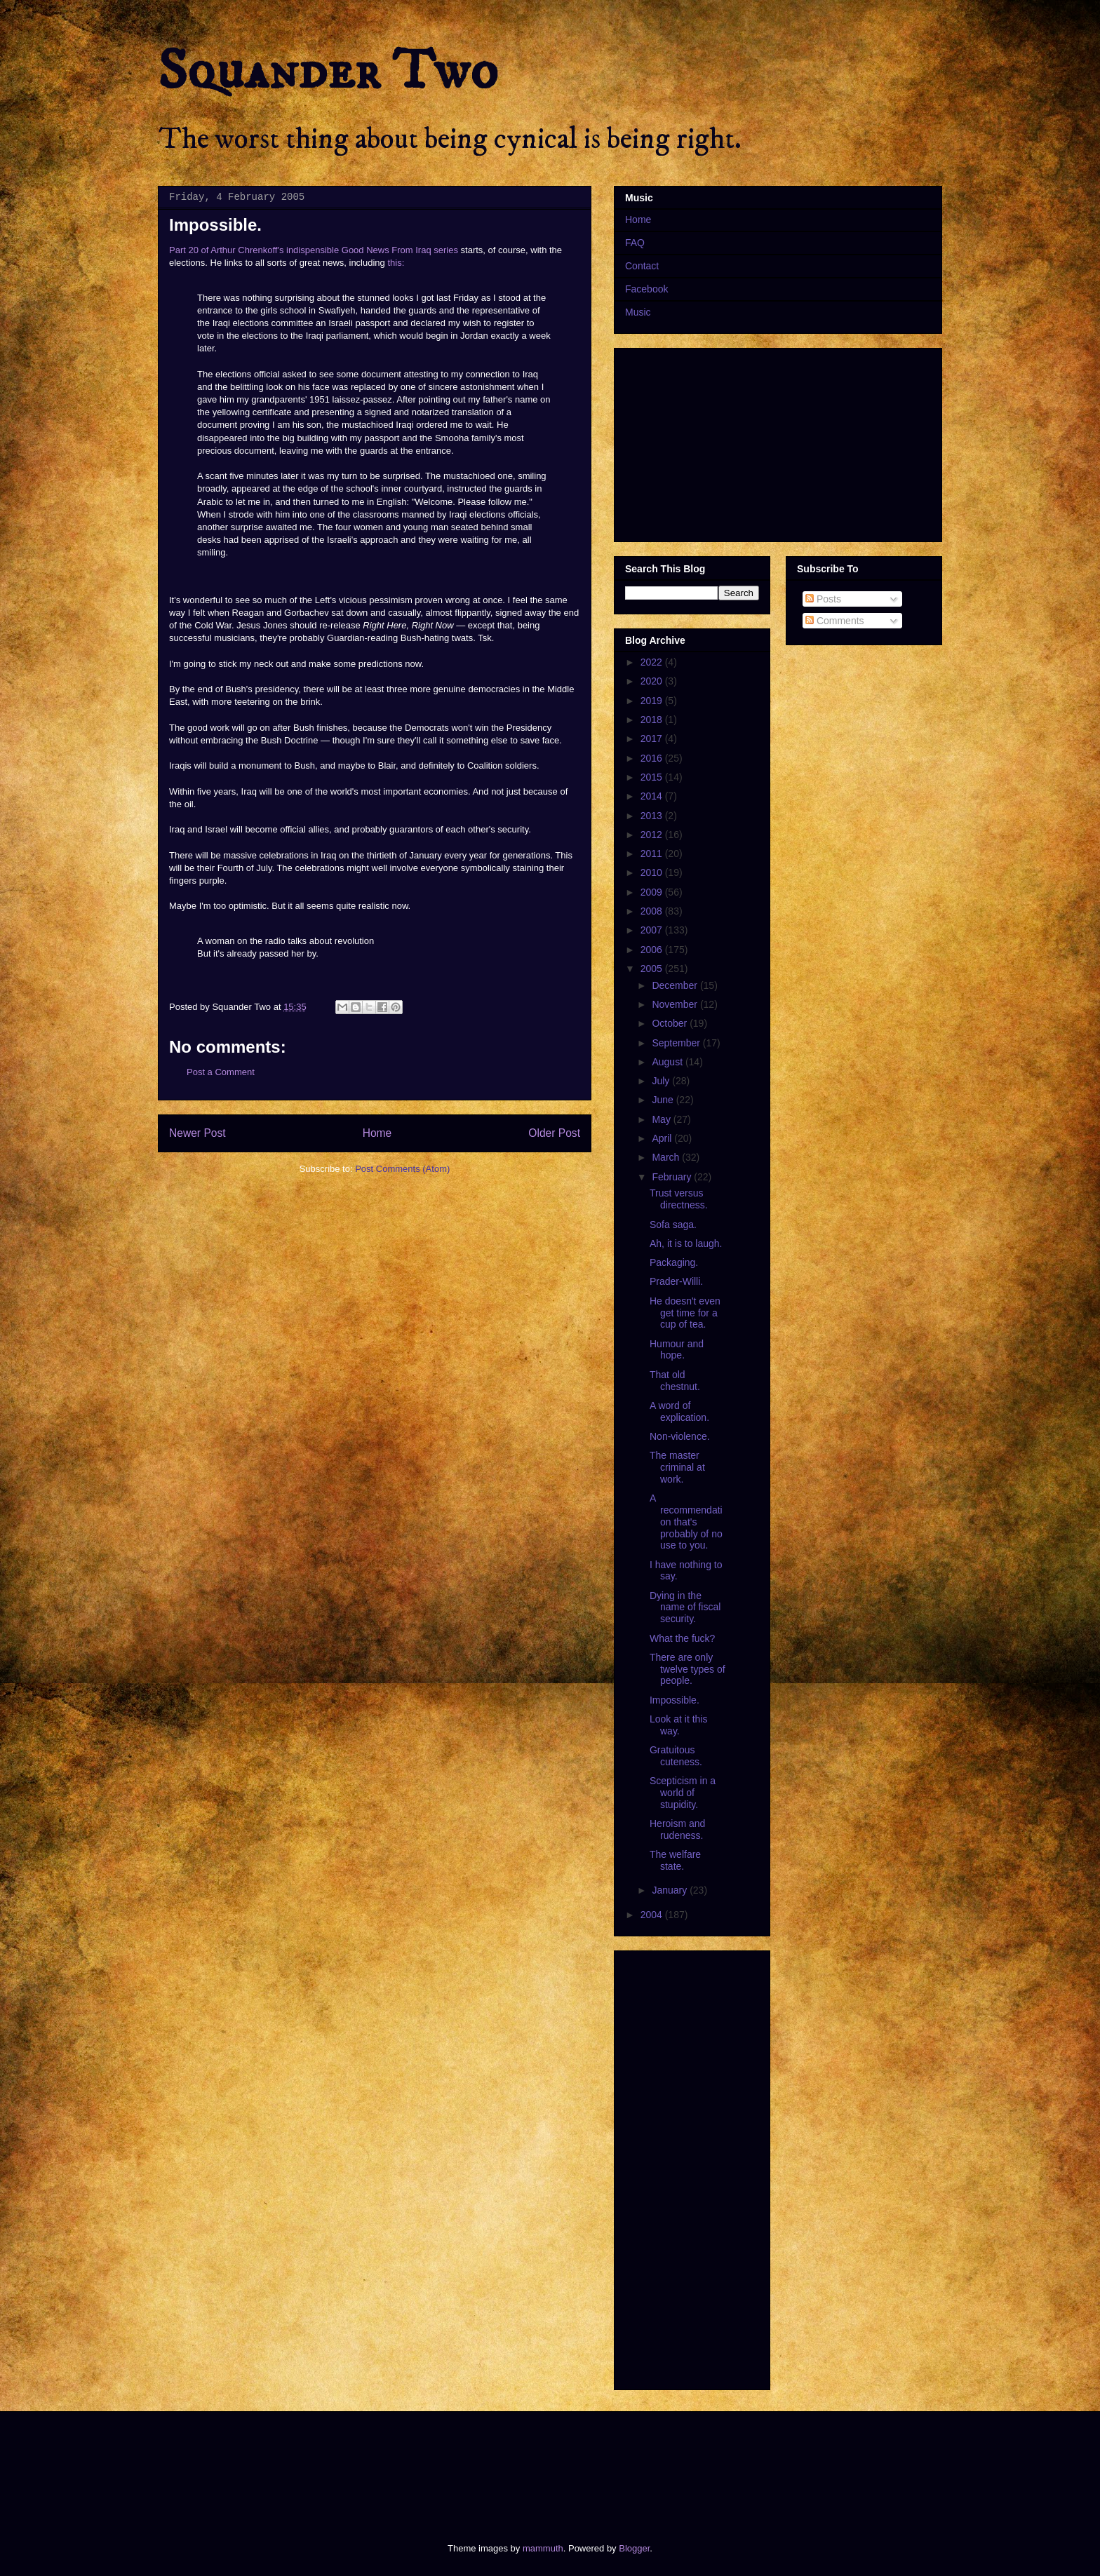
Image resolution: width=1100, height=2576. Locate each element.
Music (638, 312)
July (662, 1080)
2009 (652, 892)
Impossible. (674, 1700)
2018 (652, 719)
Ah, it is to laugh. (686, 1243)
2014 (652, 796)
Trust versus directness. (679, 1199)
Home (377, 1133)
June (664, 1099)
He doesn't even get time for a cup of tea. (685, 1312)
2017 (652, 738)
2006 (652, 949)
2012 (652, 834)
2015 (652, 777)
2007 (652, 930)
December (675, 985)
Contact (642, 265)
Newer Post (197, 1133)
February (673, 1176)
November (675, 1004)
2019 (652, 700)
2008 (652, 911)
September (677, 1042)
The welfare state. (675, 1860)
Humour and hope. (677, 1349)
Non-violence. (680, 1436)
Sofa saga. (673, 1224)
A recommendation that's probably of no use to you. (686, 1521)
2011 (652, 853)
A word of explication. (679, 1411)
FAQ (635, 242)
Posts (823, 599)
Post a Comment (221, 1072)
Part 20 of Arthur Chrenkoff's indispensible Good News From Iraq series (313, 250)
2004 (652, 1914)
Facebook (646, 289)
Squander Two (328, 71)
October (671, 1023)
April (663, 1138)
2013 (652, 815)
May (662, 1119)
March (667, 1157)
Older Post (554, 1133)
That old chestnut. (675, 1380)
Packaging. (674, 1262)
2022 (652, 662)
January (671, 1890)
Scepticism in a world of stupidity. (683, 1792)
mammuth (543, 2548)
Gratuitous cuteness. (676, 1755)
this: (395, 262)
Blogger (634, 2548)
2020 (652, 681)
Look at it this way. (679, 1725)
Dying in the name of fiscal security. (685, 1607)
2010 (652, 872)
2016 (652, 758)
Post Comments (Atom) (402, 1169)
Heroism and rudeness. (677, 1829)
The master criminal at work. (677, 1467)
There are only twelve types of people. (687, 1669)
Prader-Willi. (676, 1281)
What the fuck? (682, 1638)
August (668, 1061)
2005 (652, 968)
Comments (834, 620)
